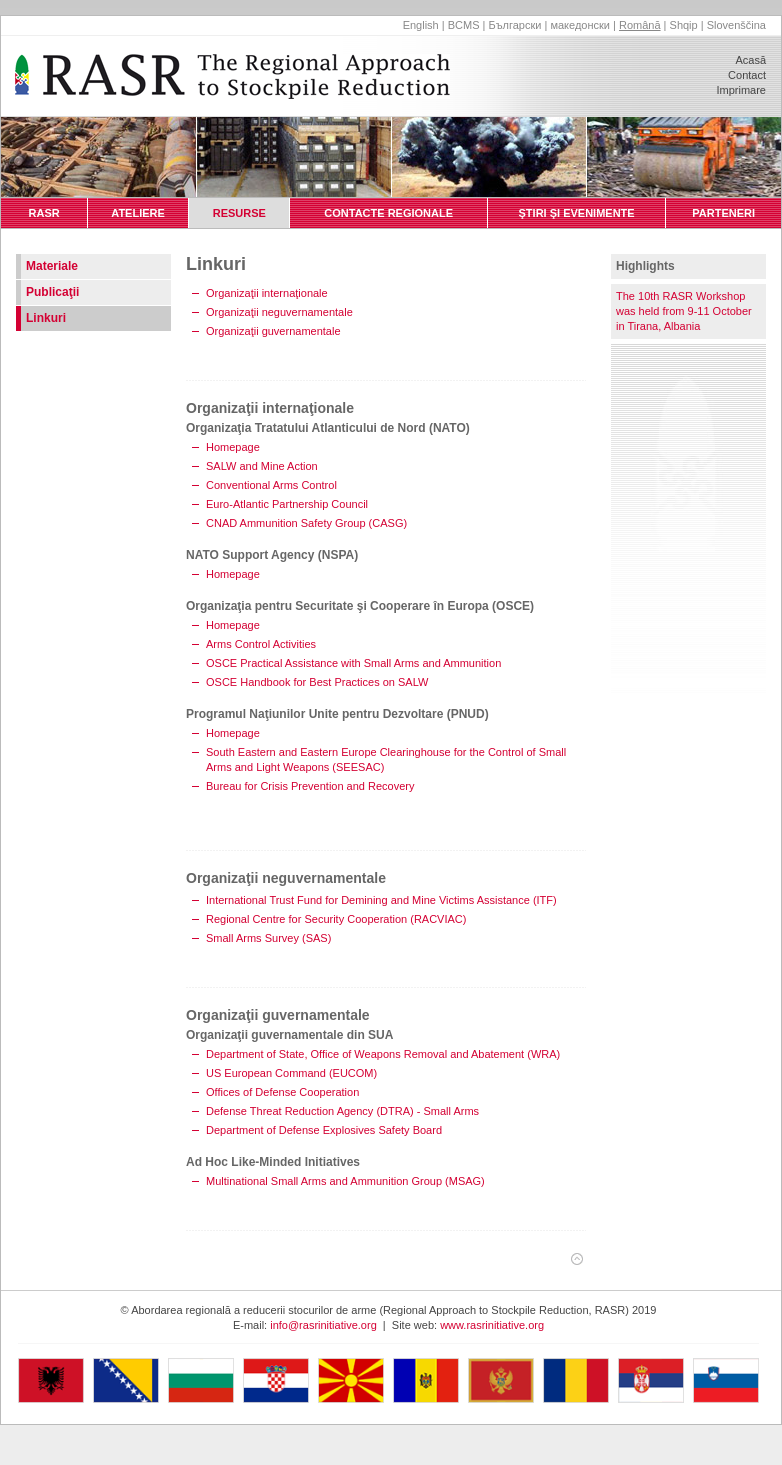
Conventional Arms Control (271, 485)
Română (640, 25)
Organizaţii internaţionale (267, 293)
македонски (580, 25)
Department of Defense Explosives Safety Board (324, 1130)
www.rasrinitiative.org (492, 1325)
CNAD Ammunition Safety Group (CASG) (306, 523)
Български (514, 25)
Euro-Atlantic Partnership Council (287, 504)
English (421, 25)
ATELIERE (138, 213)
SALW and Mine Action (262, 466)
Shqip (684, 25)
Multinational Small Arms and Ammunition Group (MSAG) (345, 1181)
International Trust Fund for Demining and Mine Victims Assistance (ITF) (381, 900)
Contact (747, 75)
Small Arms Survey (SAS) (268, 938)
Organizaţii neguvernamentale (279, 312)
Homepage (233, 447)
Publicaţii (52, 292)
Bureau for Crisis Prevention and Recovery (310, 786)
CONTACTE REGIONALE (388, 213)
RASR (44, 213)
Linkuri (46, 318)
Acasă (750, 60)
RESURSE (239, 213)
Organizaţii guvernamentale (273, 331)
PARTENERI (723, 213)
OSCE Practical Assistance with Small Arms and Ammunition (353, 663)
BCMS (464, 25)
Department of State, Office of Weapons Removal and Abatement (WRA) (383, 1054)
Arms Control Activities (261, 644)
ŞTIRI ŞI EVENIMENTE (577, 213)
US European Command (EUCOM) (291, 1073)
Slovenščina (736, 25)
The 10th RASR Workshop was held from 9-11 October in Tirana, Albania (684, 311)
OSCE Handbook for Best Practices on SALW (317, 682)
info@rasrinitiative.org (323, 1325)
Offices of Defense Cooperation (282, 1092)
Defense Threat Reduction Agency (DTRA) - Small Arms (342, 1111)
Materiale (52, 266)
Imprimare (741, 90)
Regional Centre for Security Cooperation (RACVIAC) (336, 919)
